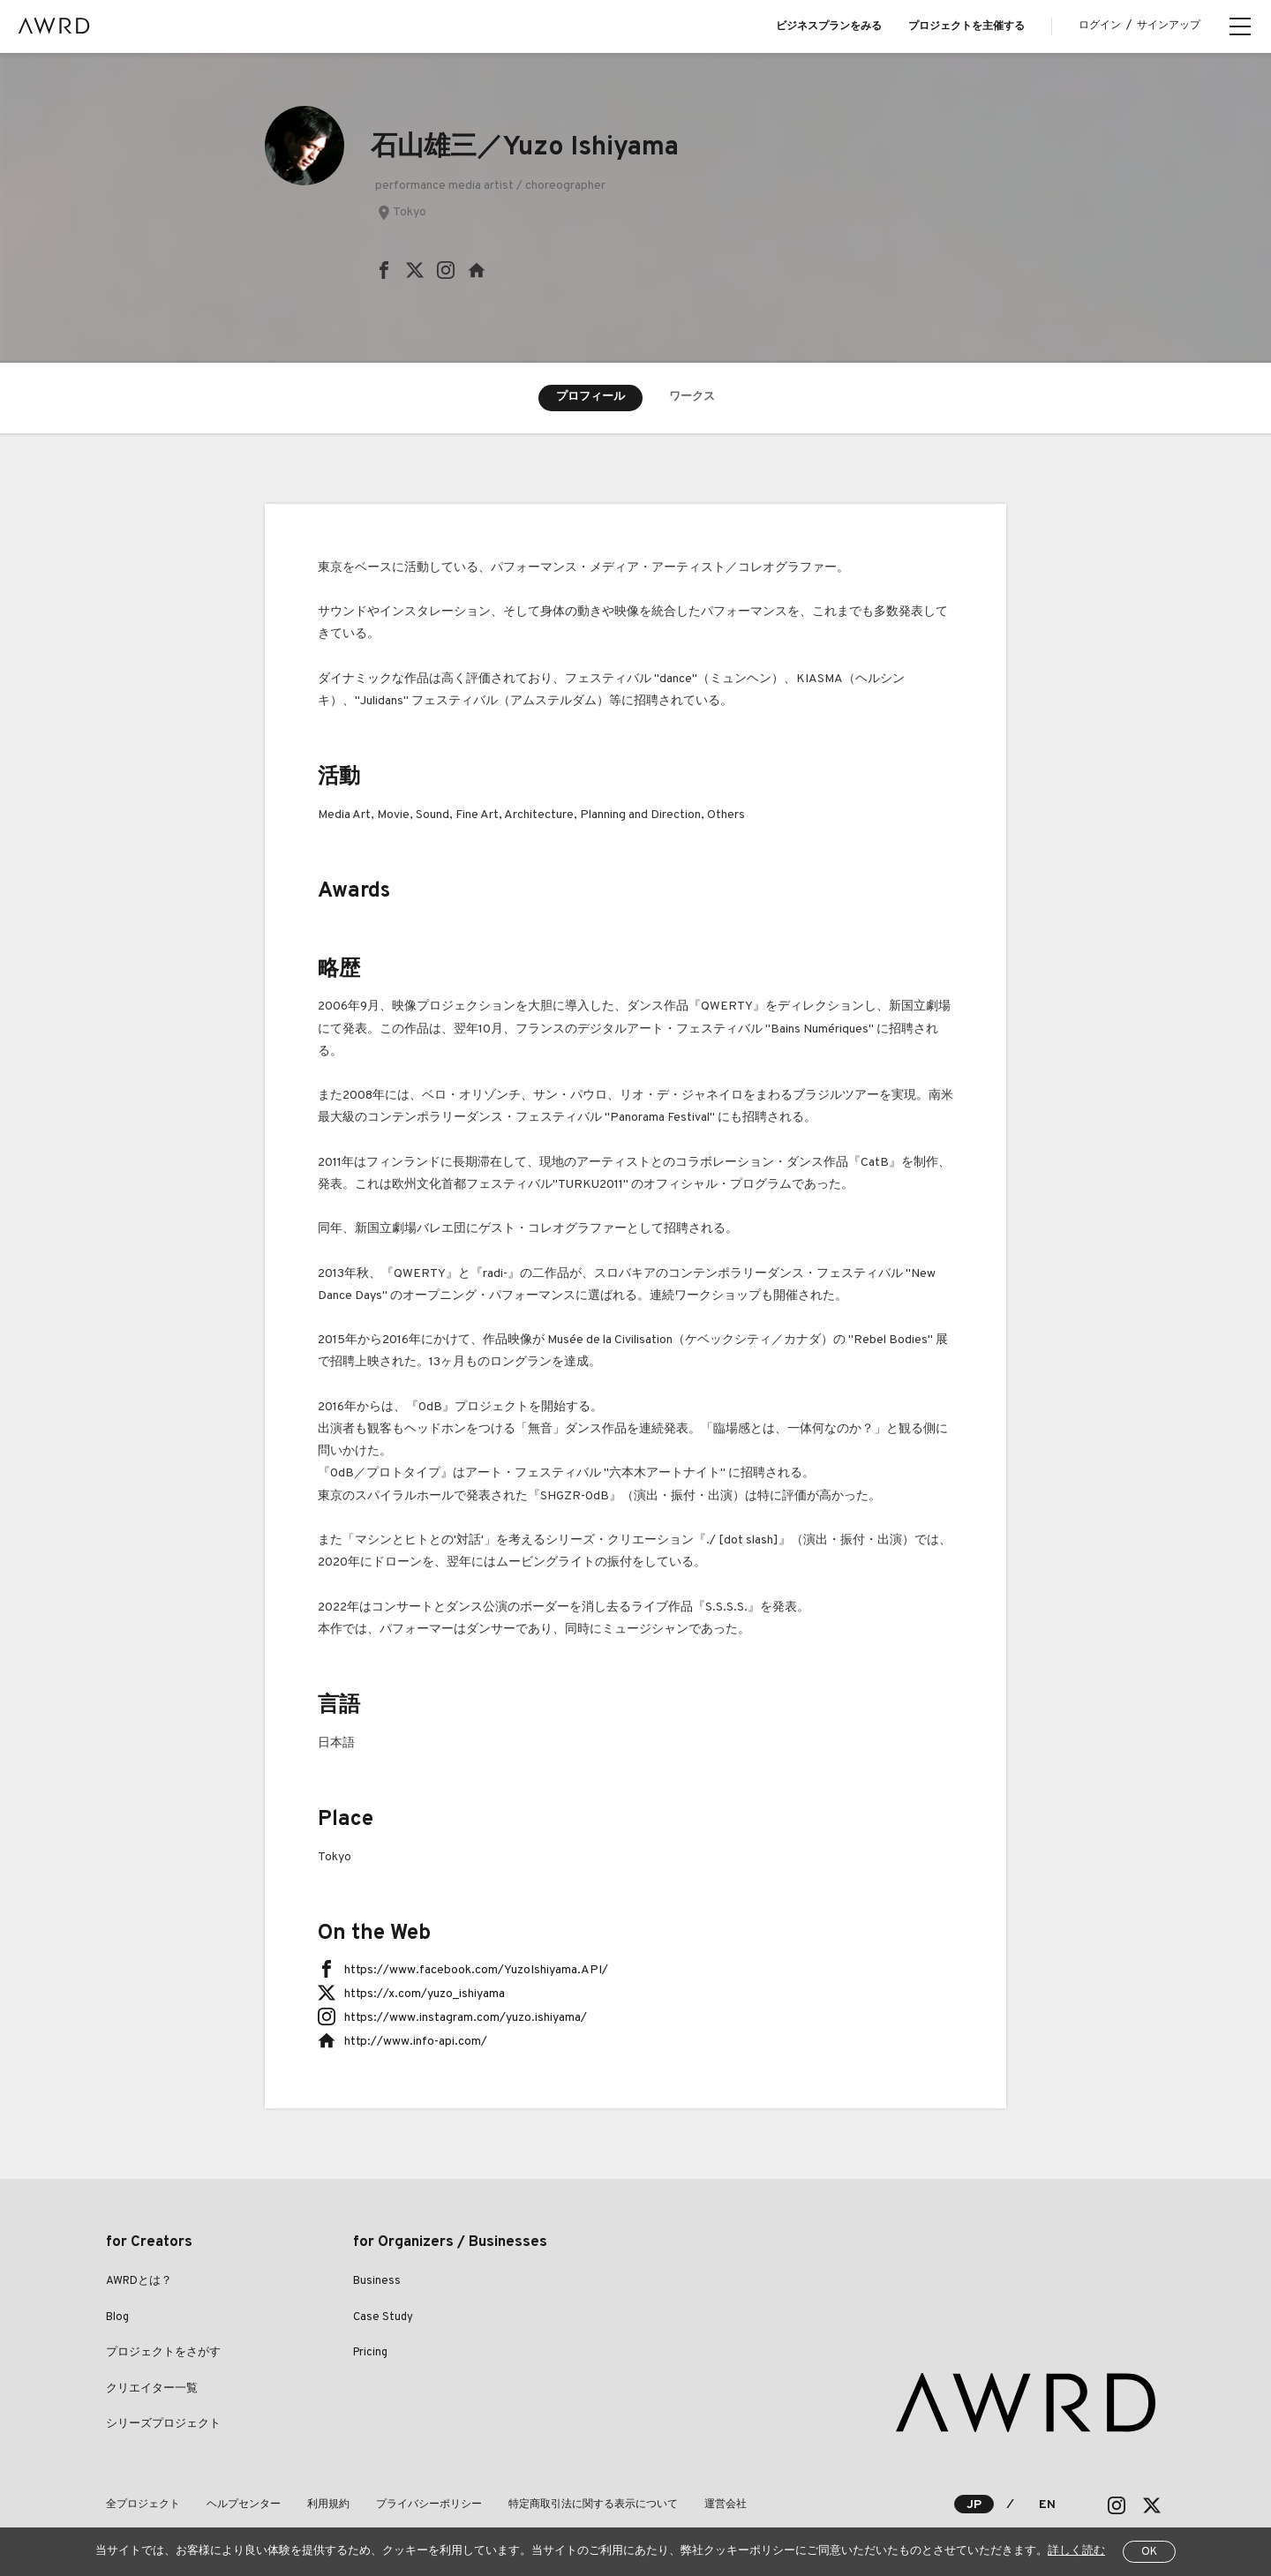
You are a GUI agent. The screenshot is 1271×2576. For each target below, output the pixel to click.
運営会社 (725, 2504)
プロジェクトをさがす (163, 2353)
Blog (117, 2317)
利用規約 (328, 2504)
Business (377, 2281)
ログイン (1100, 26)
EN (1047, 2504)
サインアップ (1168, 26)
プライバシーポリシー (429, 2504)
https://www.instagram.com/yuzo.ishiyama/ (465, 2017)
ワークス (692, 397)
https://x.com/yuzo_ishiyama (424, 1993)
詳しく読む (1076, 2551)
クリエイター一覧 (152, 2389)
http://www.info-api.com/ (415, 2041)
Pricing (370, 2353)
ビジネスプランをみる (829, 26)
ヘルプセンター (244, 2504)
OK (1149, 2552)
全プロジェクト (143, 2504)
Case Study (383, 2317)
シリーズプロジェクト (163, 2424)
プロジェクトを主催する (966, 26)
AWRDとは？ (139, 2281)
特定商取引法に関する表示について (593, 2504)
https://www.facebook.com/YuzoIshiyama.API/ (476, 1970)
